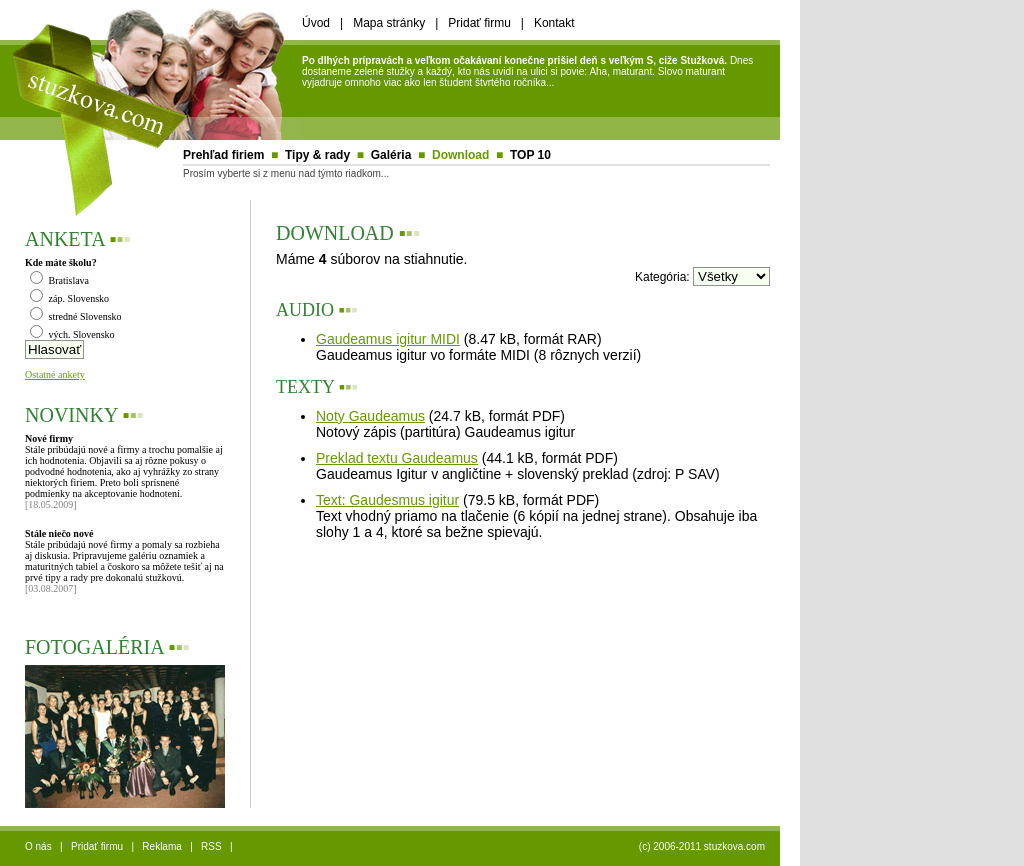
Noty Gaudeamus (370, 416)
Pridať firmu (479, 23)
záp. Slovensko (69, 298)
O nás (38, 846)
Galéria (391, 155)
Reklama (161, 846)
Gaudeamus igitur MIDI (388, 339)
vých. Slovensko (72, 334)
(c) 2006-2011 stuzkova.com (702, 846)
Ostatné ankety (55, 374)
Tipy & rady (317, 155)
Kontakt (554, 23)
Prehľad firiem (223, 155)
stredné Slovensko (76, 316)
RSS (211, 846)
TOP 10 (530, 155)
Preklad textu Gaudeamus (397, 458)
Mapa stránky (389, 23)
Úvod (316, 23)
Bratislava (59, 280)
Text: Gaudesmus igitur (387, 500)
